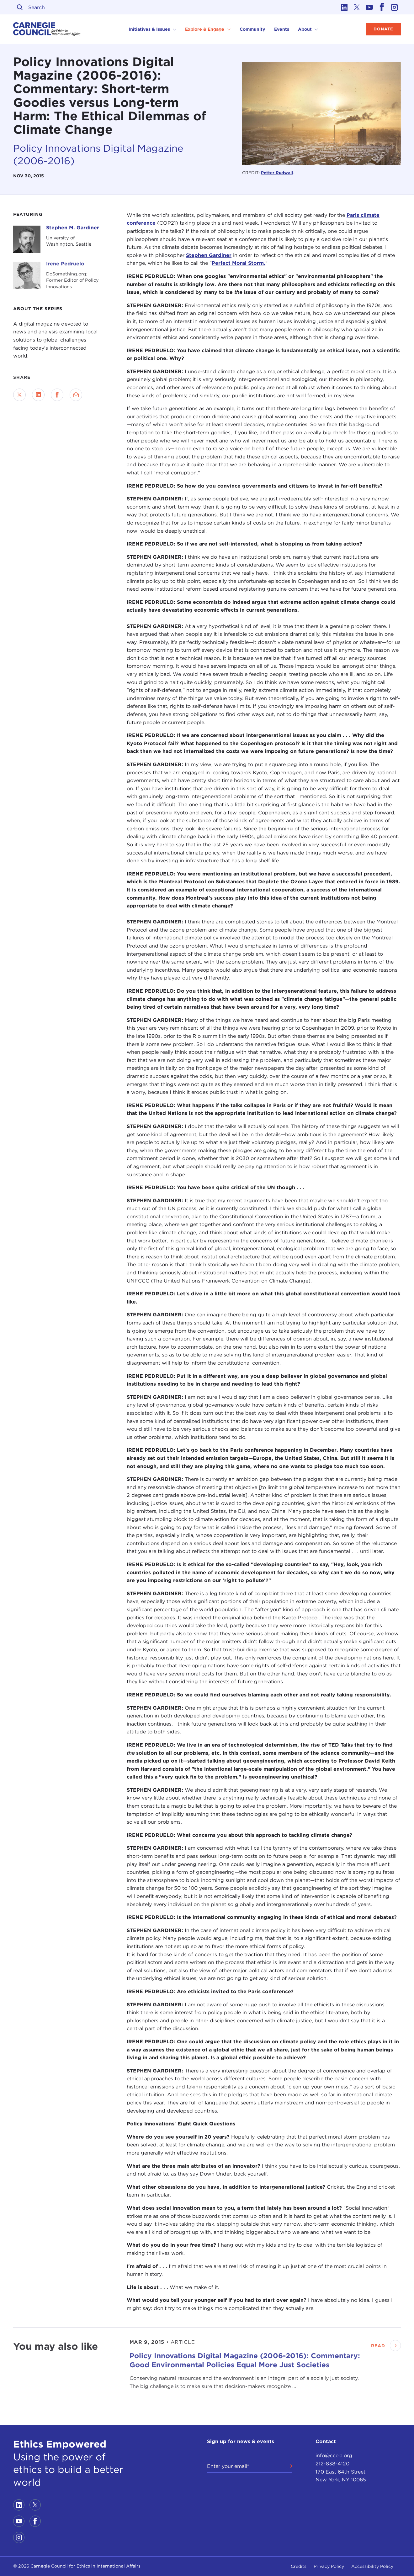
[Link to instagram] (394, 7)
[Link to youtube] (369, 7)
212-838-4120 (332, 2464)
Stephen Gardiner (208, 255)
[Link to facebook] (382, 7)
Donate (383, 29)
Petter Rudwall (277, 172)
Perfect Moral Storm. (238, 263)
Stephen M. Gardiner (72, 228)
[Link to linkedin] (344, 7)
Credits (298, 2566)
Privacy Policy (329, 2566)
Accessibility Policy (372, 2566)
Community (252, 29)
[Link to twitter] (357, 7)
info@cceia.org (334, 2455)
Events (281, 29)
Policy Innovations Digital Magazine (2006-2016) (98, 154)
